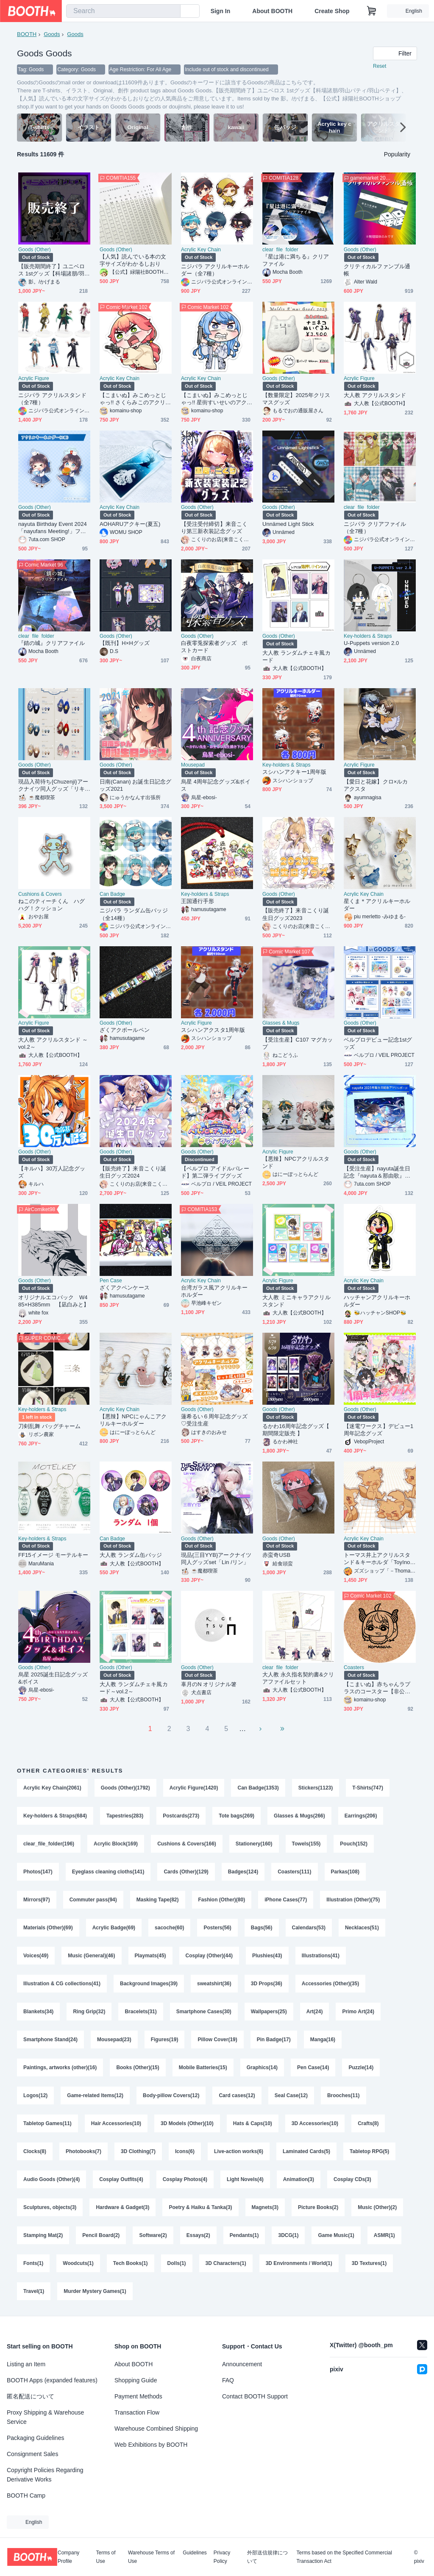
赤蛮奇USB (276, 1555)
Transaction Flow (136, 2412)
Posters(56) (217, 1928)
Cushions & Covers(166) (186, 1844)
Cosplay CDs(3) (352, 2179)
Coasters (354, 1667)
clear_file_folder (280, 249)
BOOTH (26, 34)
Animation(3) (298, 2179)
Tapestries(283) (124, 1816)
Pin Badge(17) (274, 2039)
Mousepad (193, 764)
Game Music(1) (336, 2235)
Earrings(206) (361, 1816)
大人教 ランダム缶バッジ (131, 1555)
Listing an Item (26, 2364)
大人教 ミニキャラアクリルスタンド (296, 1301)
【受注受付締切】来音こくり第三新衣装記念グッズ (214, 527)
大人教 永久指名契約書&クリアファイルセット (298, 1678)
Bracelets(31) (140, 2012)
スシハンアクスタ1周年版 (213, 1030)
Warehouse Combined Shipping (156, 2428)
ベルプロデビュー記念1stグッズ (378, 1043)
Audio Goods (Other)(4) (51, 2179)
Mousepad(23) (114, 2039)
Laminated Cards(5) (306, 2151)
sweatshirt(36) (214, 1984)
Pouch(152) (353, 1844)
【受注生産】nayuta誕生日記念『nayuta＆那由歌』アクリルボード (377, 1172)
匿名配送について (30, 2396)
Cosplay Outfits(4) (121, 2179)
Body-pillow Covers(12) (171, 2095)
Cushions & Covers (40, 894)
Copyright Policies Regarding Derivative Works (45, 2475)
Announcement (242, 2364)
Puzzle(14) (360, 2067)
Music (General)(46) (91, 1956)
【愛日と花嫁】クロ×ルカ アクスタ (379, 785)
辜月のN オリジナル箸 (208, 1684)
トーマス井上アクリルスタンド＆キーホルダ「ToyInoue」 (378, 1559)
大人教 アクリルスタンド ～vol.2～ (53, 1043)
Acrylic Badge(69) (113, 1928)
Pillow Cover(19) (217, 2039)
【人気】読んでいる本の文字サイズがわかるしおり (133, 260)
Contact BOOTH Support (255, 2396)
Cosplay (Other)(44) (209, 1956)
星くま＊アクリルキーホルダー (377, 904)
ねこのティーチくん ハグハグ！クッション (51, 904)
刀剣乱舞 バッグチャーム (49, 1426)
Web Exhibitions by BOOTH (150, 2444)
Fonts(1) (33, 2263)
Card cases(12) (237, 2095)
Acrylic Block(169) (116, 1844)
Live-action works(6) (238, 2151)
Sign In (221, 11)
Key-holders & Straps (368, 636)
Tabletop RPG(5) (369, 2151)
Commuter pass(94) (93, 1900)
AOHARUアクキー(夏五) (130, 524)
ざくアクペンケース (125, 1287)
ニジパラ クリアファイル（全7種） (375, 527)
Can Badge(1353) (257, 1788)
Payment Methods (138, 2396)
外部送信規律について (267, 2557)
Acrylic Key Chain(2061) (52, 1788)
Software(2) (153, 2235)
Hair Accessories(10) (116, 2123)
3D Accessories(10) (315, 2123)
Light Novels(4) (245, 2179)
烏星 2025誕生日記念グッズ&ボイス (53, 1678)
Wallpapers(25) (269, 2012)
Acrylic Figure (33, 378)
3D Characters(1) (226, 2263)
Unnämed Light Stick (288, 524)
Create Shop (331, 11)
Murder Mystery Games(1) (95, 2291)
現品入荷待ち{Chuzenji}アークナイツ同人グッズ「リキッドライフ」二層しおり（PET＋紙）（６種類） (53, 785)
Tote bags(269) (236, 1816)
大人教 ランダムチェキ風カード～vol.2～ (134, 1688)
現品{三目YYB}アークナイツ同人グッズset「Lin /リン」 (216, 1558)
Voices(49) (35, 1956)
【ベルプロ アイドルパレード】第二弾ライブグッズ (215, 1172)
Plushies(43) (267, 1956)
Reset (379, 66)
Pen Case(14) (313, 2067)
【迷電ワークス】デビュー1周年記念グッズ (378, 1430)
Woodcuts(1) (78, 2263)
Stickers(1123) (315, 1788)
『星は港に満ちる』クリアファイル (295, 260)
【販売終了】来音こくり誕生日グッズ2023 (295, 914)
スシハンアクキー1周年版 (294, 772)
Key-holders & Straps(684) (55, 1816)
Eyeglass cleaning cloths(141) (108, 1872)
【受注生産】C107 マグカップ (297, 1043)
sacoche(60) (169, 1928)
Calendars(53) (309, 1928)
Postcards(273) (181, 1816)
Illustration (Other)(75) (353, 1900)
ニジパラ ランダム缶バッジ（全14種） (134, 914)
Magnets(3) (265, 2207)
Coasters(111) (294, 1872)
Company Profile (68, 2557)
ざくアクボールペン (125, 1030)
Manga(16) (322, 2039)
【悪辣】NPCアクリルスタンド (296, 1162)
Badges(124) (243, 1872)
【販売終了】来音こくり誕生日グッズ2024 (133, 1172)
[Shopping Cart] (372, 11)
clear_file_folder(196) (48, 1844)
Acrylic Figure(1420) (194, 1788)
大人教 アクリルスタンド (375, 395)
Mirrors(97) (36, 1900)
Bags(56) (262, 1928)
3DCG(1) (288, 2235)
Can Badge (112, 894)
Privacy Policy (222, 2557)
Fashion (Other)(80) (221, 1900)
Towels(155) (306, 1844)
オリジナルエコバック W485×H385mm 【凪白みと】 (53, 1301)
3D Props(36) (266, 1984)
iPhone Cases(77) (285, 1900)
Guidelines (195, 2553)
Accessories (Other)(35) (330, 1984)
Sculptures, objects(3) (49, 2207)
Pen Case (111, 1280)
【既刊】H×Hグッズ (125, 643)
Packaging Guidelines (35, 2437)
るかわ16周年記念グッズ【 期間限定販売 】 (296, 1430)
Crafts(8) (368, 2123)
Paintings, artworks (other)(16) (60, 2067)
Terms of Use (106, 2557)
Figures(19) (164, 2039)
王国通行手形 (197, 901)
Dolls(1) (176, 2263)
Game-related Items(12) (95, 2095)
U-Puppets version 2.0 (371, 643)
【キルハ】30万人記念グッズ (52, 1172)
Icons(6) (185, 2151)
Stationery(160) (254, 1844)
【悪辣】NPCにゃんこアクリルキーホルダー (133, 1420)
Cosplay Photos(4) (185, 2179)
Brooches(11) (343, 2095)
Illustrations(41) (320, 1956)
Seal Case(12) (291, 2095)
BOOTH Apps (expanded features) (52, 2380)
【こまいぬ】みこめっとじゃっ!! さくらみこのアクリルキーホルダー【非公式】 (135, 399)
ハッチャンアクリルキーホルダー (377, 1301)
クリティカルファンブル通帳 (377, 270)
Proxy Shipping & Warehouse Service (45, 2417)
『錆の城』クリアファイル (51, 643)
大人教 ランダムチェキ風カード (296, 656)
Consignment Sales (32, 2454)
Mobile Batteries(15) (203, 2067)
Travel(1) (33, 2291)
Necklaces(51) (362, 1928)
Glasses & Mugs (280, 1022)
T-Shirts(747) (367, 1788)
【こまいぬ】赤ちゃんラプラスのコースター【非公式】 (377, 1688)
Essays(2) (198, 2235)
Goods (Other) (34, 249)
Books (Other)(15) (137, 2067)
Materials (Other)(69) (48, 1928)
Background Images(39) (149, 1984)
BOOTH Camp (26, 2495)
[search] (172, 11)
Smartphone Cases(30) (203, 2012)
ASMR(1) (384, 2235)
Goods (52, 34)
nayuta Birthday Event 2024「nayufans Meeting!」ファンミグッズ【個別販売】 (52, 528)
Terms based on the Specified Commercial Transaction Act (344, 2557)
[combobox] (123, 11)
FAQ (228, 2380)
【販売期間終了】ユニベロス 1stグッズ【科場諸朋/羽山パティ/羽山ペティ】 (54, 270)
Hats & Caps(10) (252, 2123)
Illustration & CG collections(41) (61, 1984)
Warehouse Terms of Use (151, 2557)
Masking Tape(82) (157, 1900)
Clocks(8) (34, 2151)
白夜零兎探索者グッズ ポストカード (214, 646)
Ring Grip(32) (89, 2012)
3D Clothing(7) (138, 2151)
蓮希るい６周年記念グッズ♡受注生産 (214, 1420)
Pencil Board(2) (101, 2235)
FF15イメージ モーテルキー (53, 1555)
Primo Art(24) (358, 2012)
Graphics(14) (262, 2067)
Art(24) (314, 2012)
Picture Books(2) (318, 2207)
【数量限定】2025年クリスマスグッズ (296, 399)
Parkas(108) (345, 1872)
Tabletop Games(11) (47, 2123)
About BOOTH (272, 11)
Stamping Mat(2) (43, 2235)
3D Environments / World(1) (299, 2263)
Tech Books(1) (130, 2263)
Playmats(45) (150, 1956)
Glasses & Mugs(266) (299, 1816)
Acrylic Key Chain (201, 249)
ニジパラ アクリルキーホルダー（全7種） (215, 270)
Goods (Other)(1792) (125, 1788)
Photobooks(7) (83, 2151)
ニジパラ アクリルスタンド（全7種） (52, 399)
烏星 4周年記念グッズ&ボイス (215, 785)
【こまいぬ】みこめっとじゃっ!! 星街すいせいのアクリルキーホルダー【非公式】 (216, 399)
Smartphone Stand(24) (50, 2039)
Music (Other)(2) (377, 2207)
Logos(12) (35, 2095)
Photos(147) (38, 1872)
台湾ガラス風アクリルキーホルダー (214, 1291)
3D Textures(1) (369, 2263)
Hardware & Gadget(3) (122, 2207)
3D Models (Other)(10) (187, 2123)
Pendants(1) (244, 2235)
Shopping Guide (135, 2380)
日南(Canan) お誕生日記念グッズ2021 (135, 785)
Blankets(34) (38, 2012)
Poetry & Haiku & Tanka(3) (200, 2207)
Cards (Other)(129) (186, 1872)
